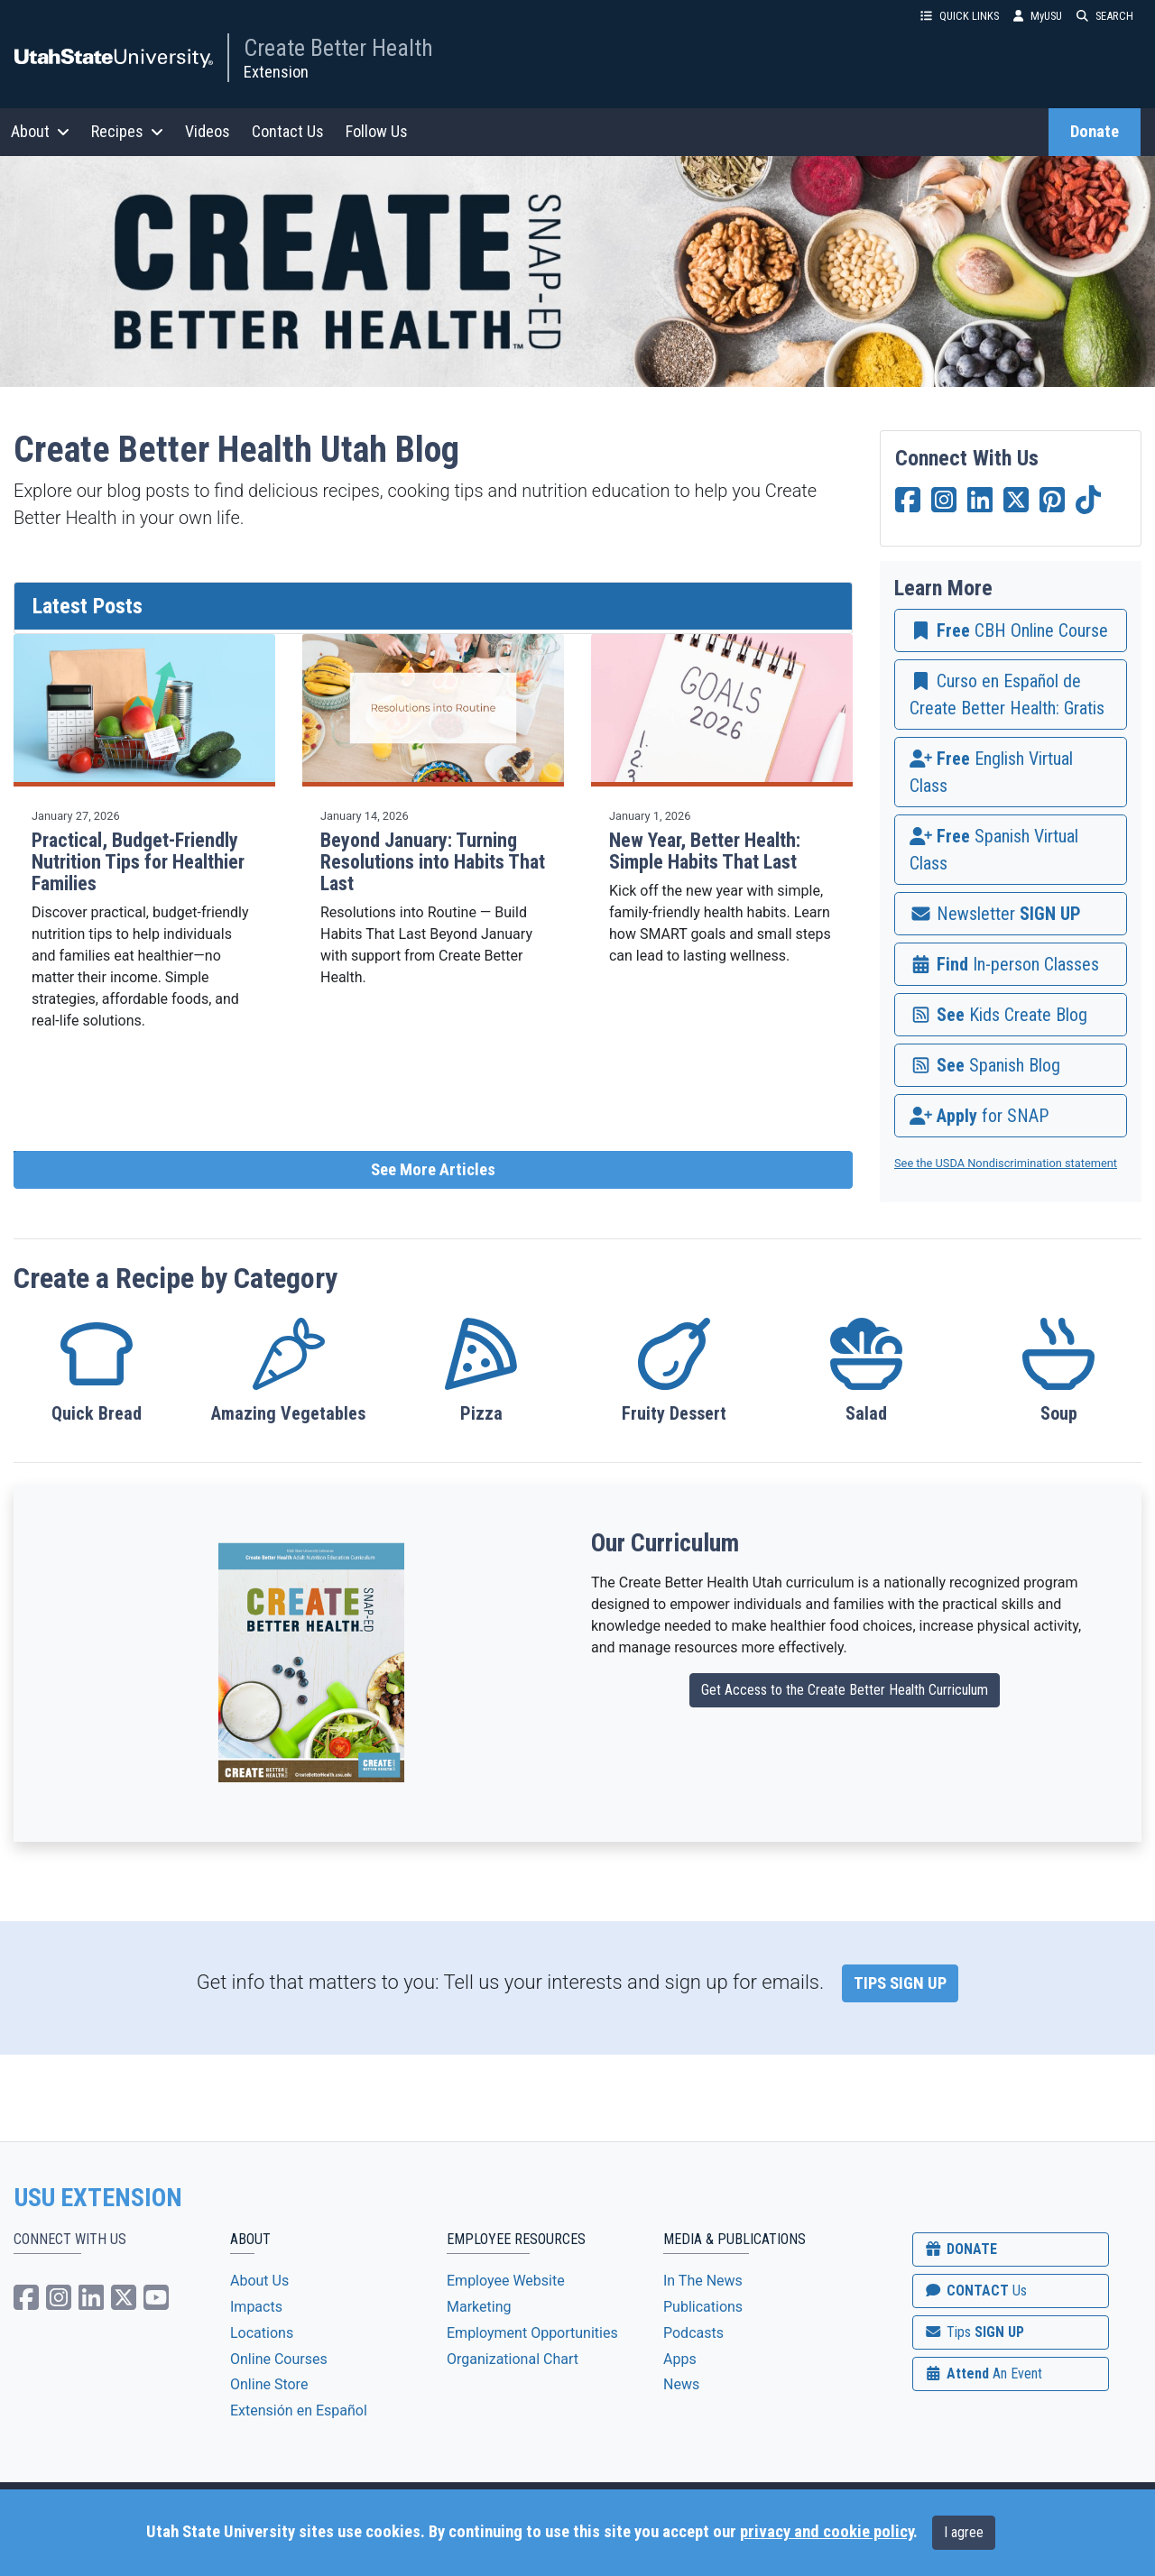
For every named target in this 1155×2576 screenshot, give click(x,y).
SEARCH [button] (1104, 16)
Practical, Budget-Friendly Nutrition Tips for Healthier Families (138, 862)
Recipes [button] (127, 131)
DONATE (960, 2249)
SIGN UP (973, 2332)
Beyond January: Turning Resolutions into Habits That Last (432, 862)
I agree (964, 2532)
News (681, 2384)
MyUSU (1037, 16)
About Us (259, 2280)
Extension (276, 71)
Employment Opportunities (532, 2332)
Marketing (479, 2306)
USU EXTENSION (98, 2198)
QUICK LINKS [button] (959, 16)
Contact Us (288, 131)
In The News (703, 2280)
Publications (703, 2306)
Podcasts (693, 2332)
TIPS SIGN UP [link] (900, 1983)
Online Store (269, 2384)
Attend (982, 2373)
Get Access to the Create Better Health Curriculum (844, 1689)
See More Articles (433, 1170)
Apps (680, 2359)
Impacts (256, 2306)
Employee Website (506, 2280)
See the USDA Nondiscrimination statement (1005, 1163)
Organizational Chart (512, 2359)
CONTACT (975, 2290)
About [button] (40, 131)
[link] (1010, 630)
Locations (261, 2332)
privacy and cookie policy (826, 2532)
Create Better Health (338, 47)
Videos (207, 131)
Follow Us (377, 131)
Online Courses (279, 2359)
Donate (1094, 132)
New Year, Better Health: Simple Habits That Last (704, 851)
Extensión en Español (298, 2410)
